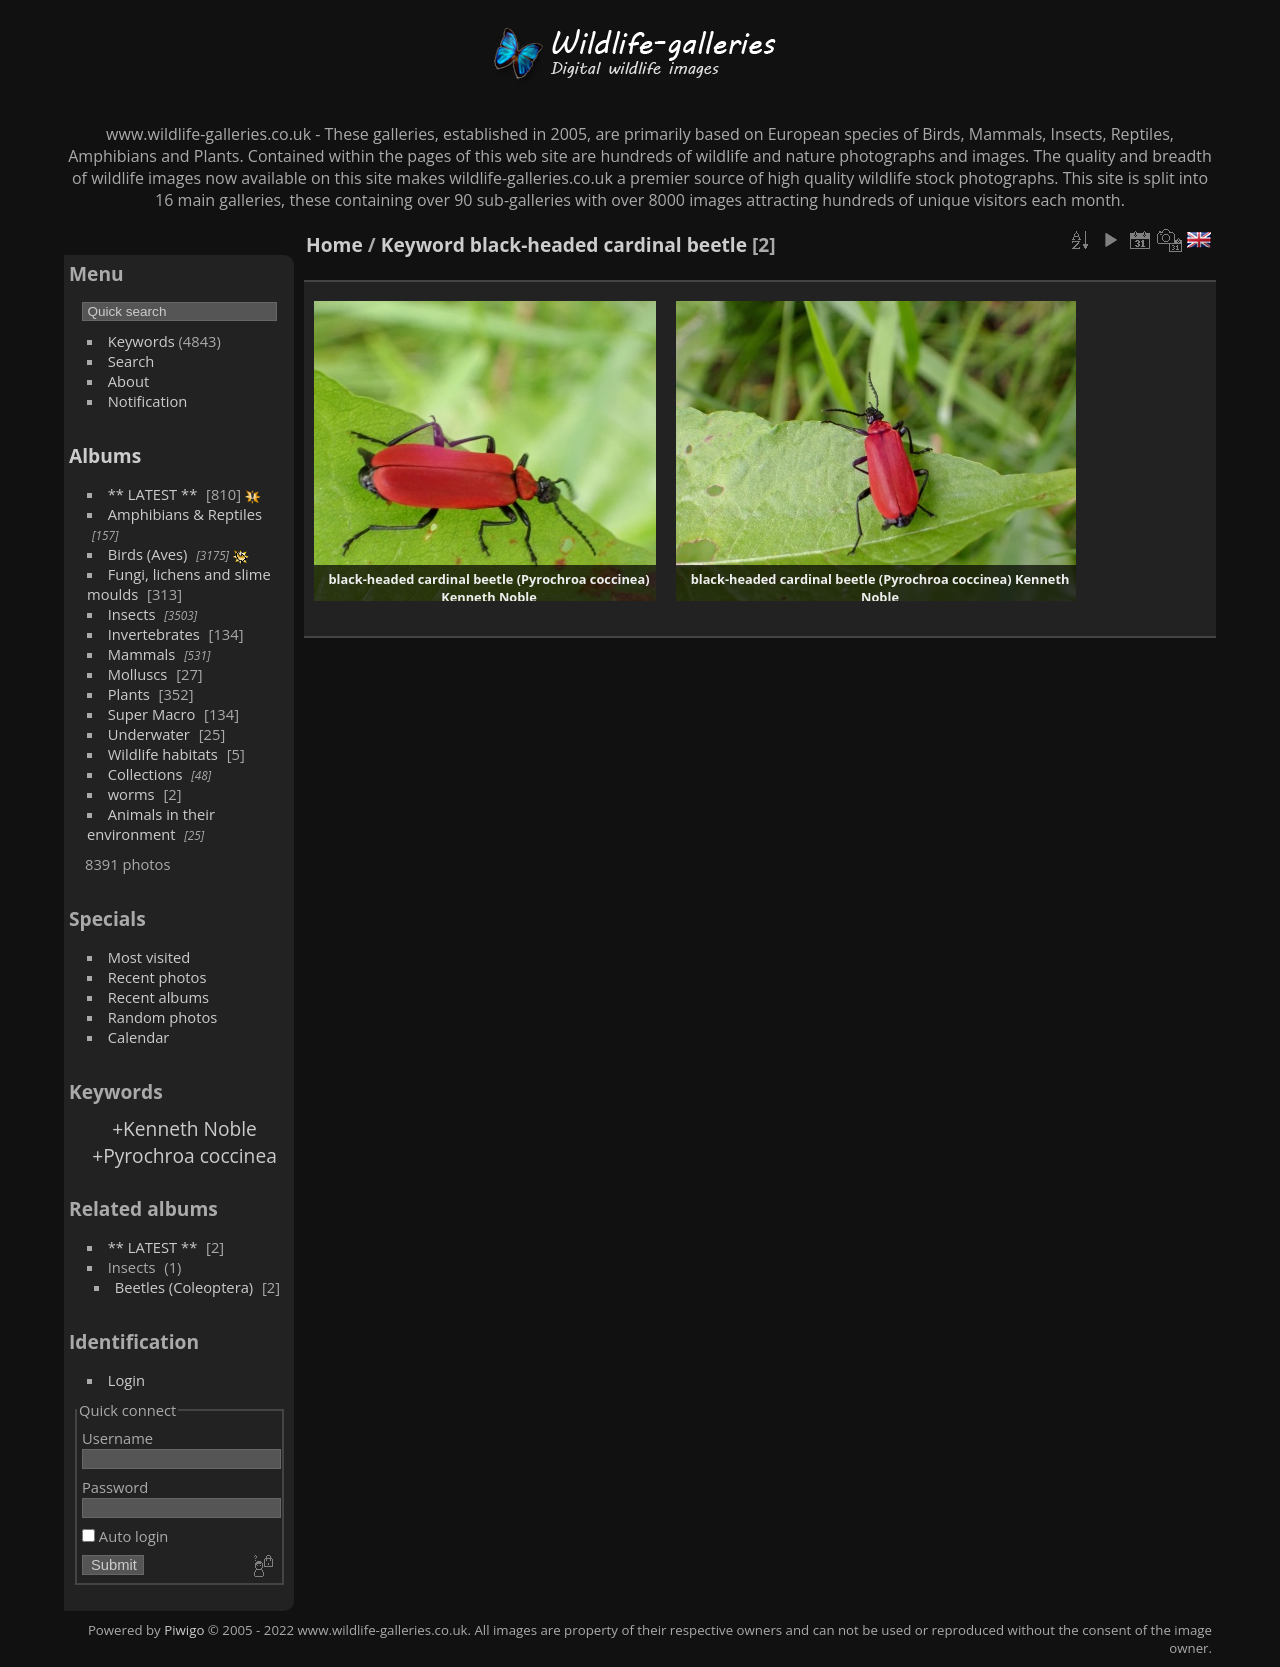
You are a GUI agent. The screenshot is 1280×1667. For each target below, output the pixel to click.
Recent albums (158, 997)
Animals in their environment (151, 824)
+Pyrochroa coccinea (184, 1155)
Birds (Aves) (148, 554)
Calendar (139, 1037)
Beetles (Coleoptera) (184, 1287)
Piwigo (184, 1630)
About (128, 381)
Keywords (141, 341)
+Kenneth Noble (184, 1128)
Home (334, 244)
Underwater (149, 734)
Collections (145, 774)
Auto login (125, 1536)
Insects (132, 614)
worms (131, 794)
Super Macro (152, 714)
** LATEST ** (153, 494)
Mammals (142, 654)
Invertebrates (154, 634)
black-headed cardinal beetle (608, 244)
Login (126, 1380)
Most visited (149, 957)
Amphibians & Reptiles (185, 514)
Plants (129, 694)
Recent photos (157, 977)
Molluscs (138, 674)
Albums (105, 455)
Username (117, 1438)
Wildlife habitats (163, 754)
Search (131, 361)
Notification (148, 401)
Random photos (163, 1017)
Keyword (423, 244)
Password (115, 1487)
